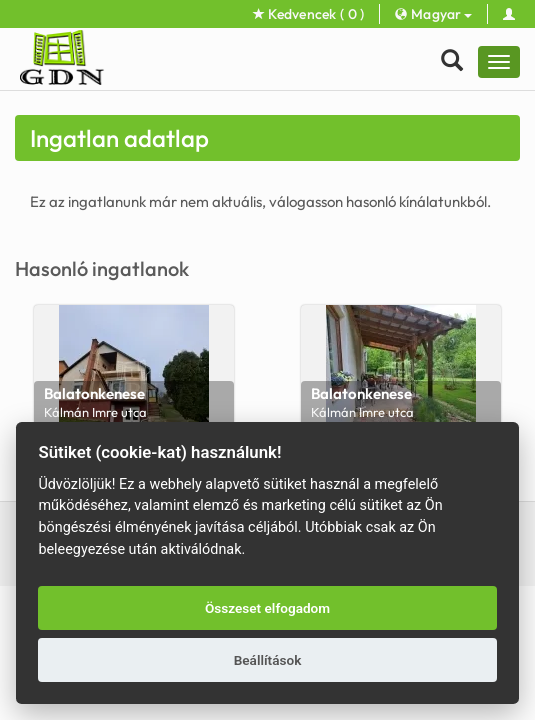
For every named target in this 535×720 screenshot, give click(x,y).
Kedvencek (309, 14)
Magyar (433, 14)
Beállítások (268, 660)
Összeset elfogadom (267, 608)
